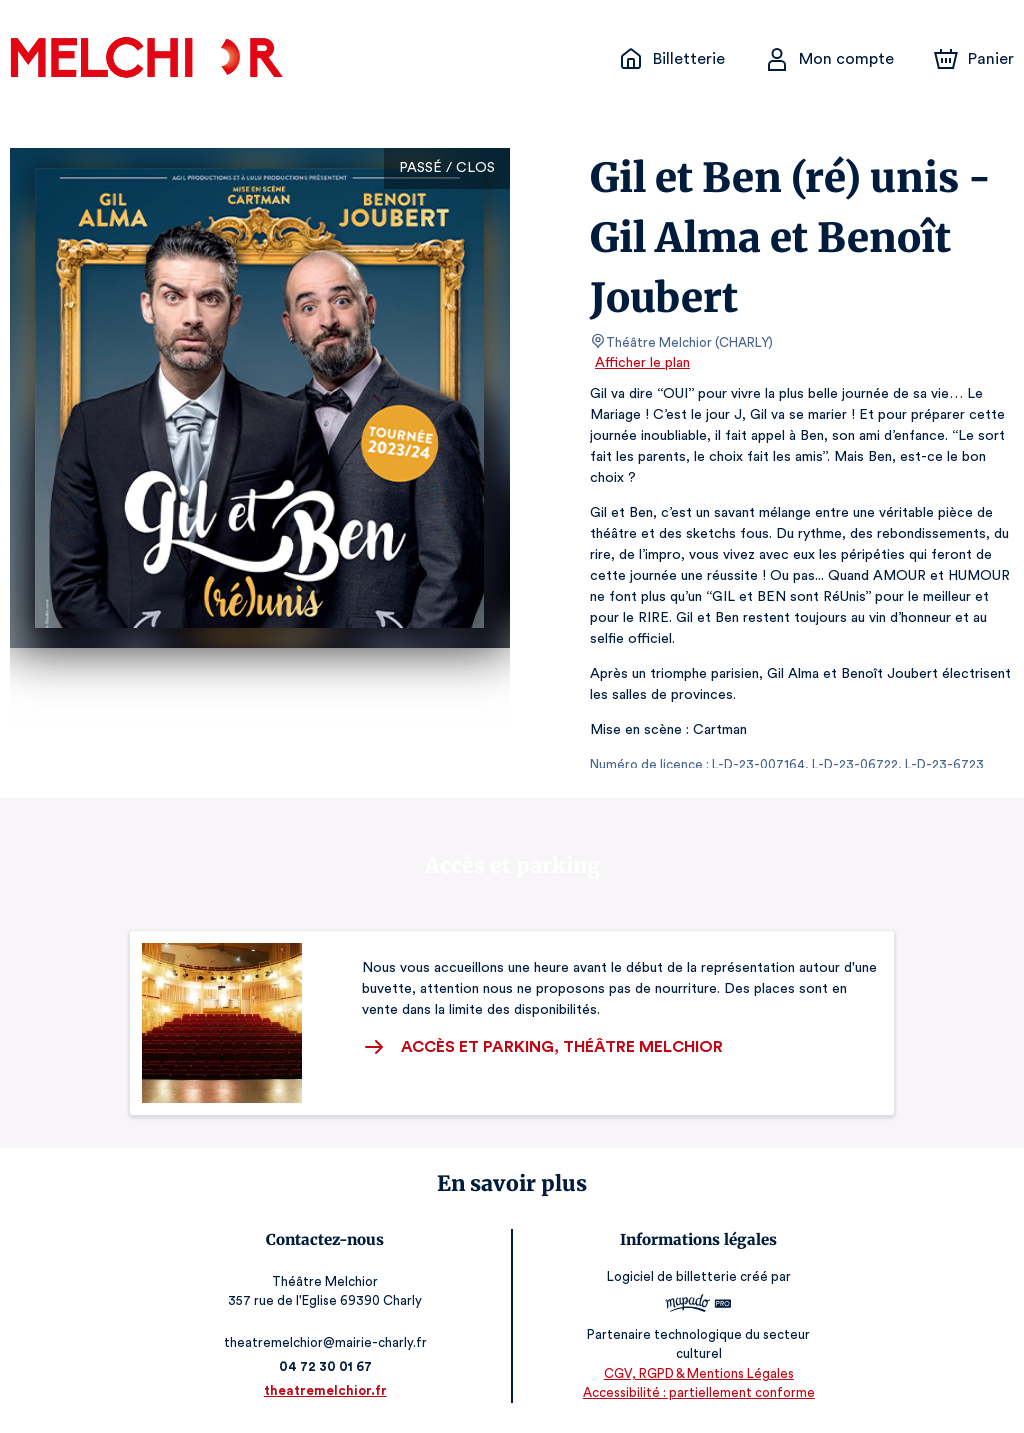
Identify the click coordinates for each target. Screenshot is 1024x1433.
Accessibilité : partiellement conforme (695, 1392)
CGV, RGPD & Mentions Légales (695, 1373)
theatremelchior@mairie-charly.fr (329, 1342)
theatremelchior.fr (329, 1390)
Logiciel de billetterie (669, 1276)
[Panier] (974, 59)
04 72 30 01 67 (329, 1366)
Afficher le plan (641, 363)
